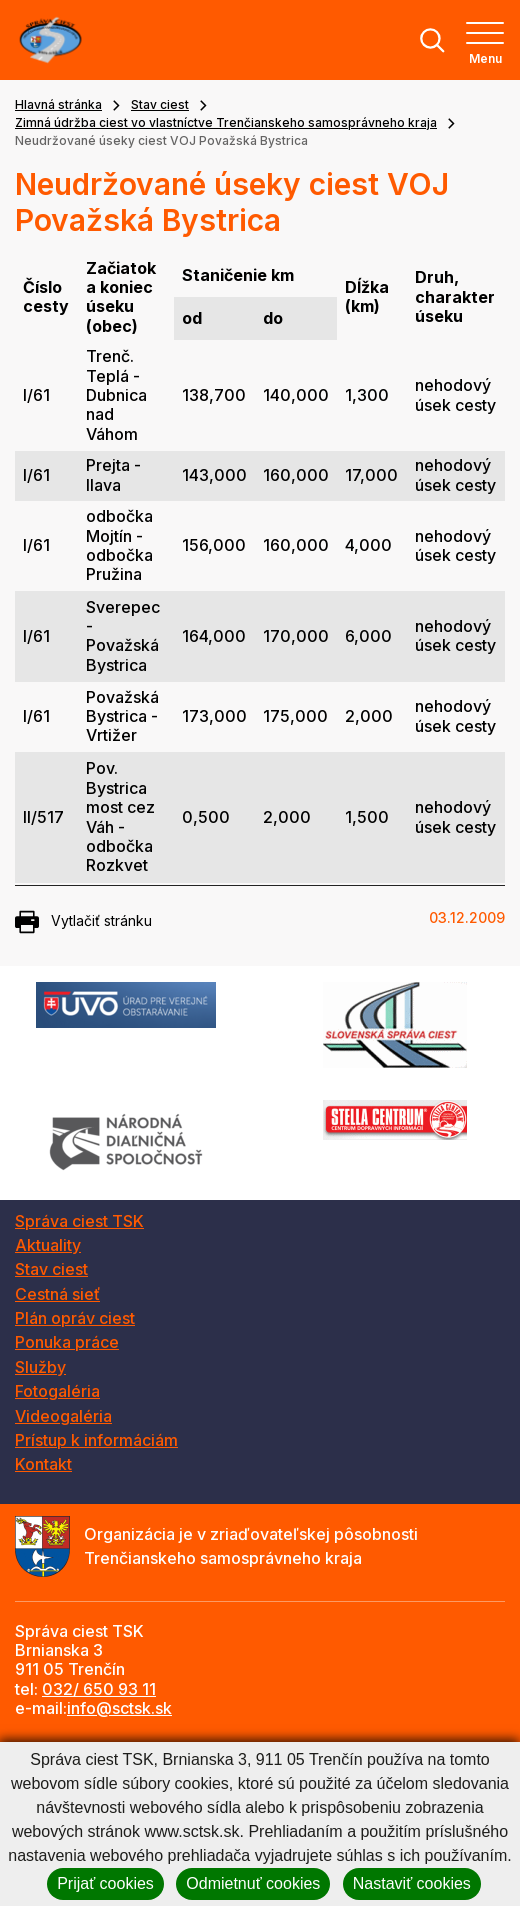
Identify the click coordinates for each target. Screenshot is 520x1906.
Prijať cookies (105, 1883)
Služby (40, 1367)
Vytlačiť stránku (83, 922)
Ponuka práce (67, 1342)
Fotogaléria (57, 1391)
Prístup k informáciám (96, 1440)
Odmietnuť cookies (253, 1883)
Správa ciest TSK (79, 1221)
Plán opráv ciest (75, 1318)
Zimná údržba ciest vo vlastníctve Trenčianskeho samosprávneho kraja (226, 122)
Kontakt (43, 1464)
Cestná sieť (57, 1294)
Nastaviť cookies (412, 1883)
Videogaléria (63, 1416)
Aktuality (48, 1245)
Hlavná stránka (58, 104)
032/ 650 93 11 (99, 1689)
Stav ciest (160, 104)
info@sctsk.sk (119, 1708)
